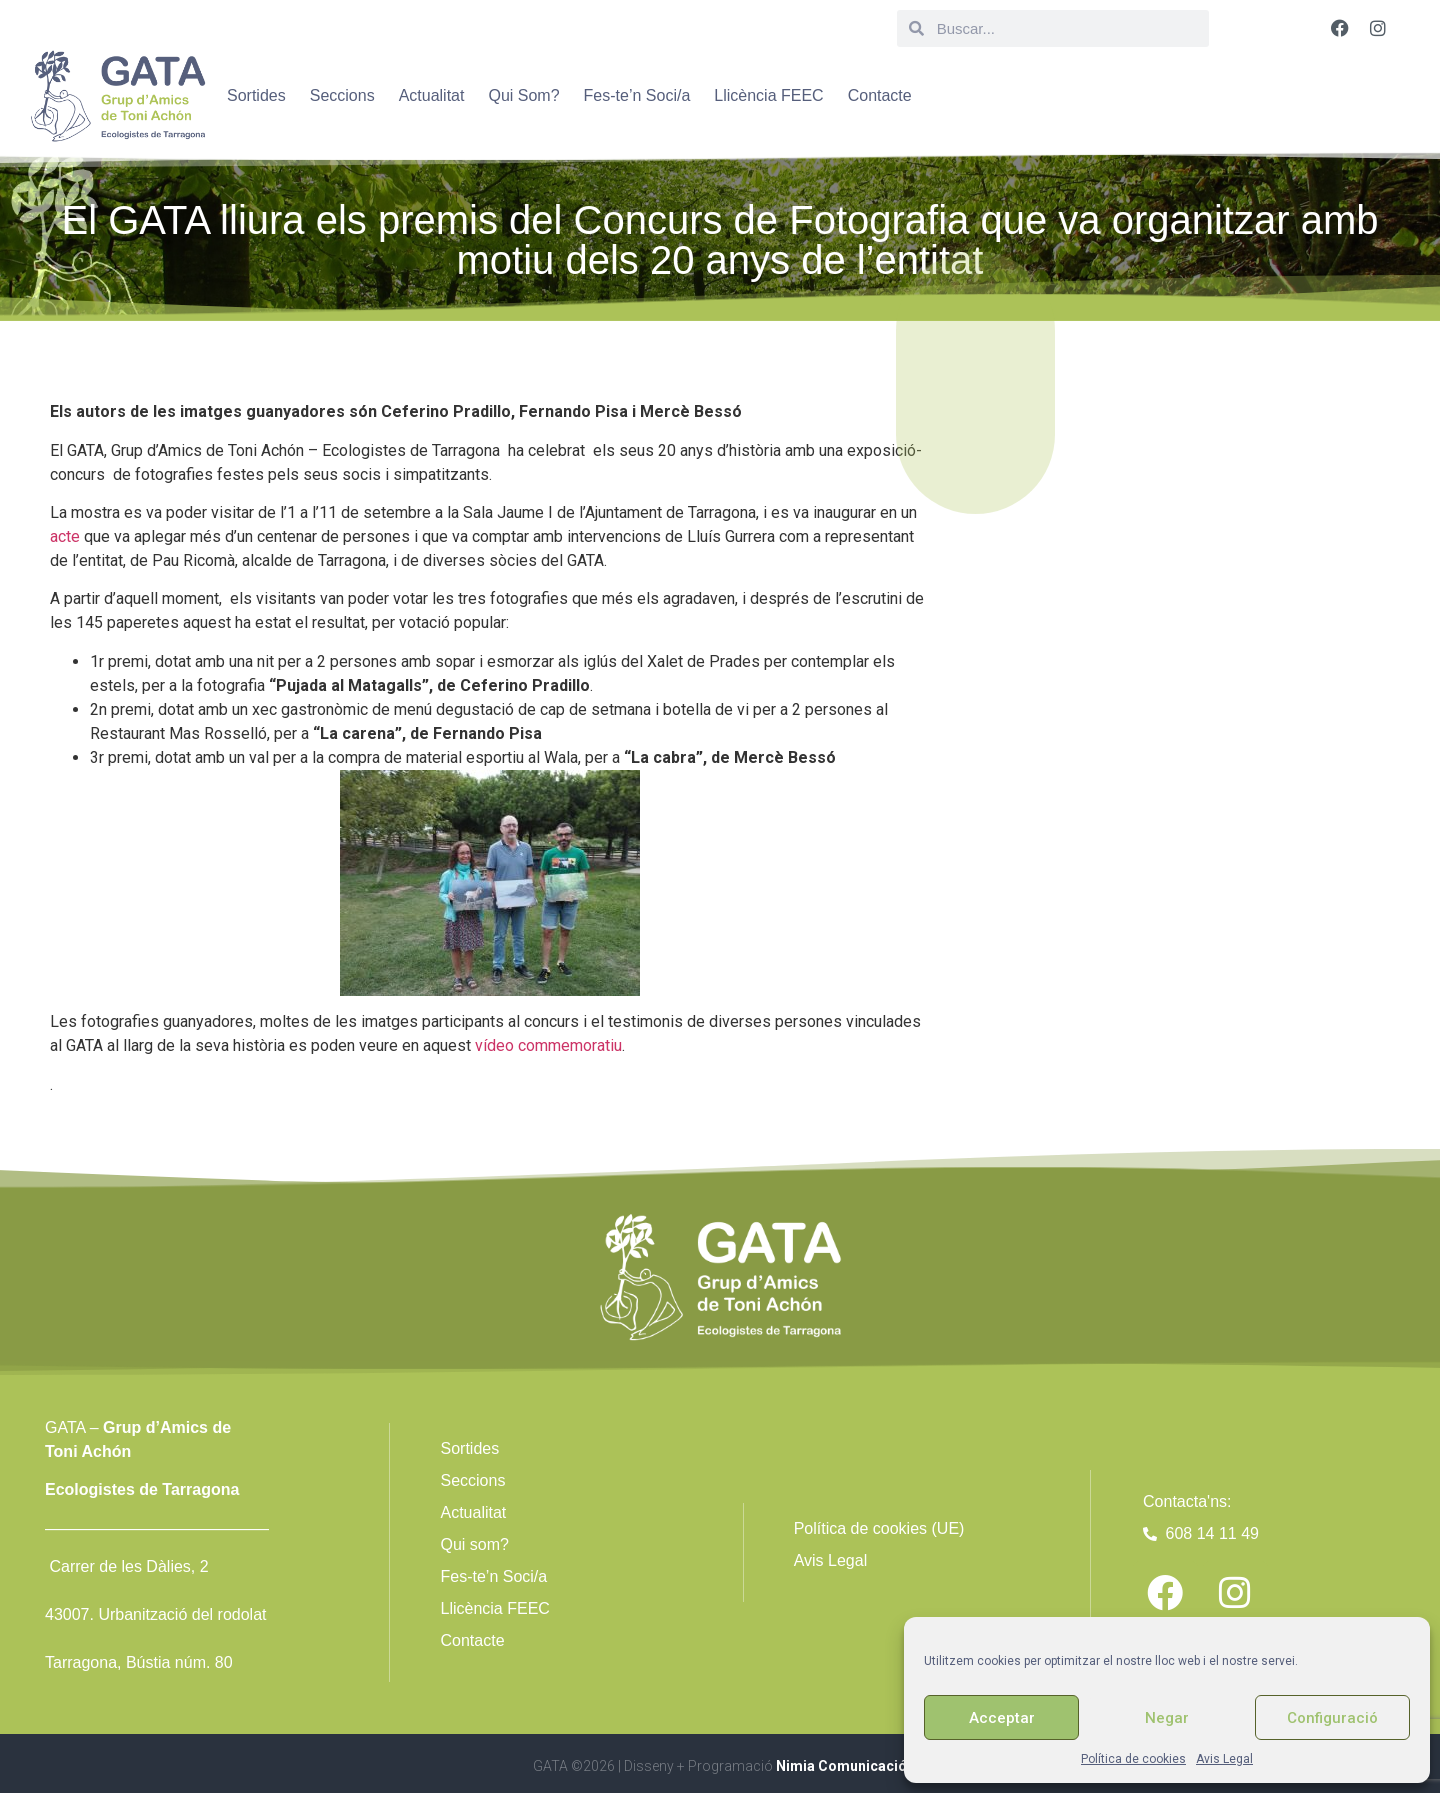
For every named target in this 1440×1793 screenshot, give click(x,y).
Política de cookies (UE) (879, 1528)
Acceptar (1002, 1718)
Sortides (256, 95)
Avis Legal (1224, 1759)
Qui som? (474, 1544)
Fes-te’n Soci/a (637, 95)
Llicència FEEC (768, 95)
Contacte (880, 95)
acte (65, 536)
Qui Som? (523, 95)
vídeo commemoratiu (548, 1045)
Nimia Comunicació (841, 1766)
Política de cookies (1133, 1759)
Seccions (342, 95)
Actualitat (432, 95)
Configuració (1332, 1718)
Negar (1167, 1718)
